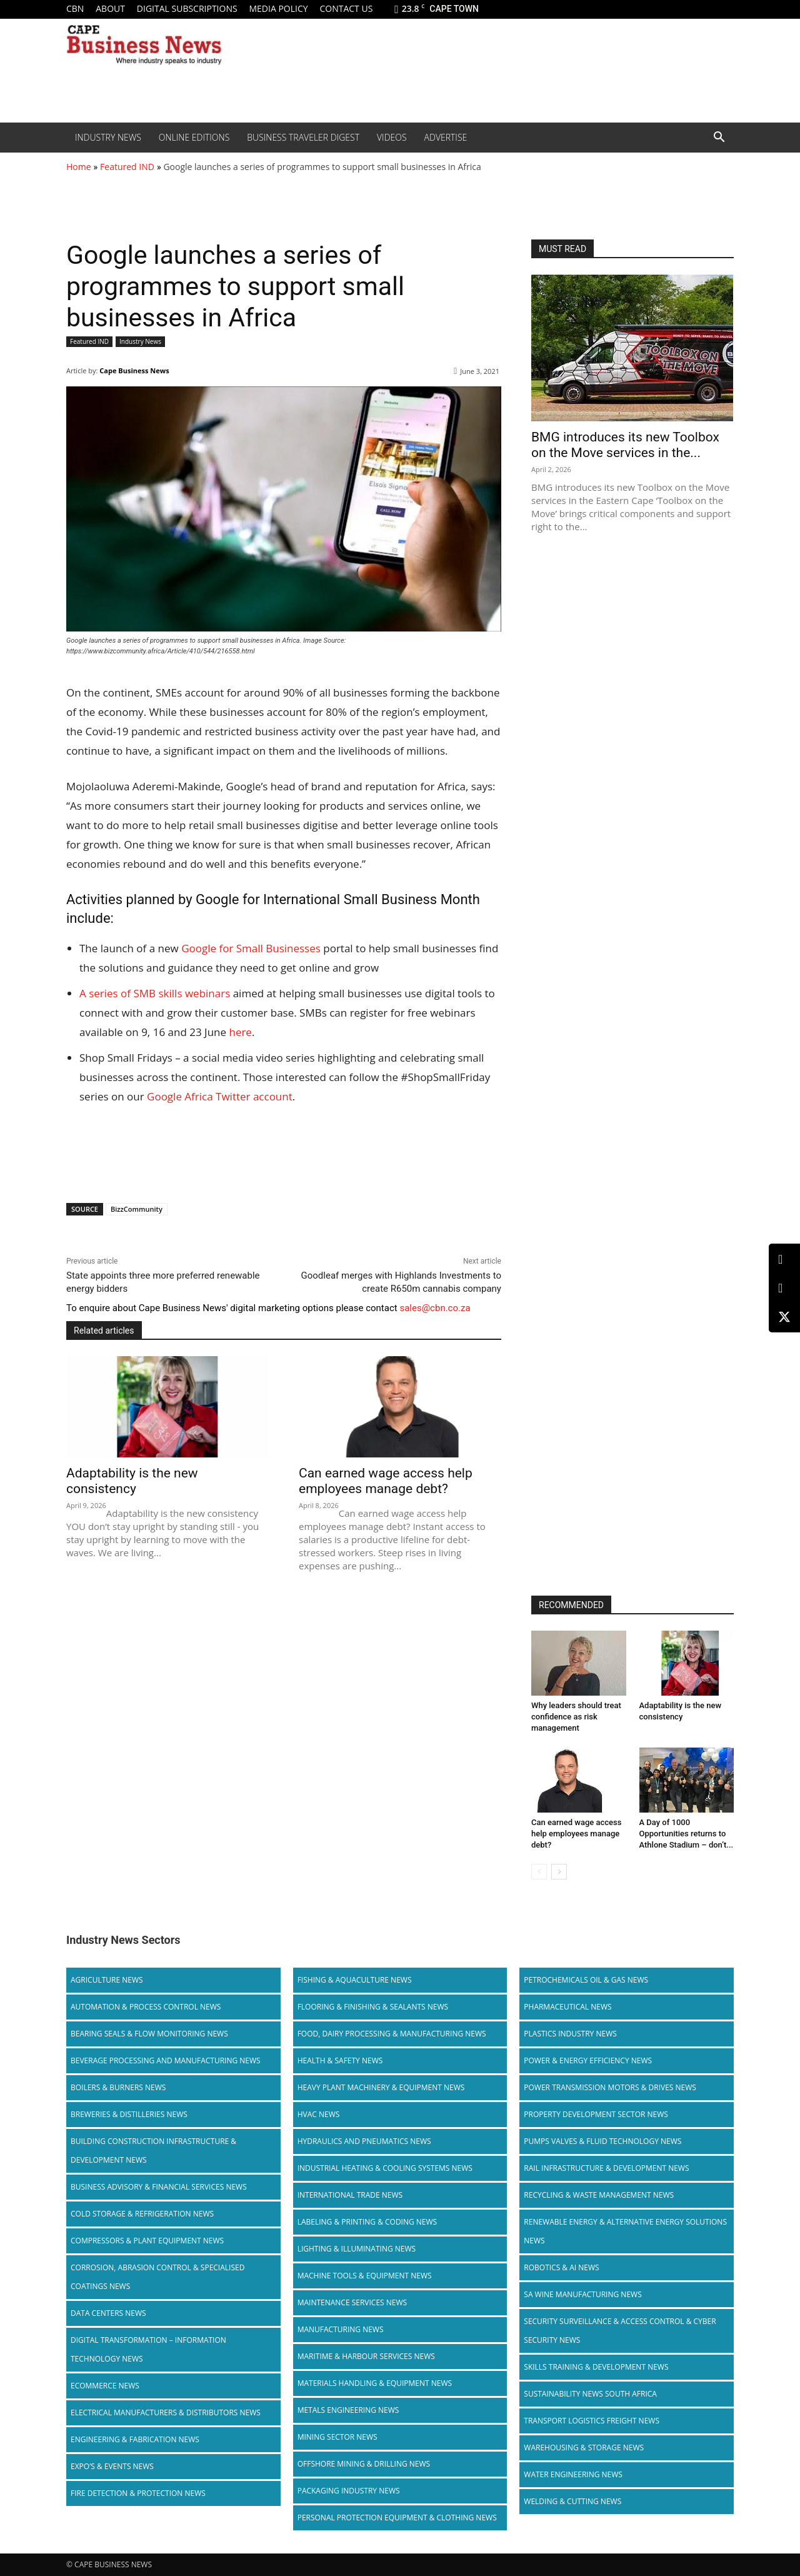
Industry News (108, 137)
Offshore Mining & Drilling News (364, 2463)
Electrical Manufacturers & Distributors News (166, 2412)
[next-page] (559, 1871)
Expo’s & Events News (112, 2466)
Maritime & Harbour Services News (366, 2356)
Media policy (278, 8)
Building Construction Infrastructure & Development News (153, 2150)
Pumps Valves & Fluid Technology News (602, 2141)
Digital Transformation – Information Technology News (148, 2349)
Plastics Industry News (570, 2033)
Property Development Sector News (596, 2114)
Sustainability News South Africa (590, 2393)
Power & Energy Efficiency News (588, 2060)
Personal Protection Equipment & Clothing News (397, 2517)
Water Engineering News (573, 2474)
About (110, 8)
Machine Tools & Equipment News (365, 2275)
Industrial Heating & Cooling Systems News (385, 2168)
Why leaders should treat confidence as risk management (576, 1717)
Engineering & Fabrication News (135, 2439)
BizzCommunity (136, 1209)
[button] (719, 138)
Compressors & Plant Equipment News (147, 2240)
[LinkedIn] (784, 1259)
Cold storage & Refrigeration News (142, 2213)
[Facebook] (784, 1288)
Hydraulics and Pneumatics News (364, 2141)
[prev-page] (539, 1871)
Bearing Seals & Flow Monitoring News (149, 2033)
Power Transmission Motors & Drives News (610, 2087)
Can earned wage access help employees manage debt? (385, 1481)
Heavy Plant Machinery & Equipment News (381, 2087)
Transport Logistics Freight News (591, 2420)
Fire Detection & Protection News (138, 2493)
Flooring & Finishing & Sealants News (373, 2006)
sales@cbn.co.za (434, 1308)
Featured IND (127, 167)
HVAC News (319, 2114)
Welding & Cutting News (572, 2501)
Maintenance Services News (353, 2302)
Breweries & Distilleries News (129, 2114)
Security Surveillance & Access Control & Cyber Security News (620, 2330)
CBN (75, 8)
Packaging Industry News (349, 2490)
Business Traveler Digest (303, 137)
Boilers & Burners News (118, 2087)
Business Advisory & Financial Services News (159, 2186)
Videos (392, 137)
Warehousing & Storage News (584, 2447)
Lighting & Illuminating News (357, 2248)
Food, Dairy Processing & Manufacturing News (392, 2033)
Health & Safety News (340, 2060)
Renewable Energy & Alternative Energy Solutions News (625, 2231)
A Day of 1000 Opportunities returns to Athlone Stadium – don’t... (686, 1833)
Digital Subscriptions (187, 8)
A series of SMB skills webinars (154, 993)
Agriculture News (107, 1980)
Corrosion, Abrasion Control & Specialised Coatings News (157, 2277)
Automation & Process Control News (146, 2006)
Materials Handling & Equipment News (375, 2383)
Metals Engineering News (348, 2410)
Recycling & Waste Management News (599, 2195)
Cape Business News (134, 370)
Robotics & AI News (561, 2267)
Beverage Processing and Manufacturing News (166, 2060)
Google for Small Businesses (251, 948)
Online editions (194, 137)
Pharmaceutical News (567, 2006)
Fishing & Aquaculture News (355, 1980)
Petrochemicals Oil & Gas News (586, 1980)
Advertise (446, 137)
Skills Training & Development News (596, 2367)
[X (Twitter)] (784, 1316)
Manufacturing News (341, 2329)
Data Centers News (108, 2313)
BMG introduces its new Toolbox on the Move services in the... (625, 445)
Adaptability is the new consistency (132, 1481)
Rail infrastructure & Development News (606, 2168)
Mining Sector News (338, 2437)
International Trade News (350, 2195)
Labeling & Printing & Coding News (368, 2221)
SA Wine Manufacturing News (582, 2294)
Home (78, 167)
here (240, 1032)
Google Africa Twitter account (219, 1096)
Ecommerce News (105, 2385)
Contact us (345, 8)
